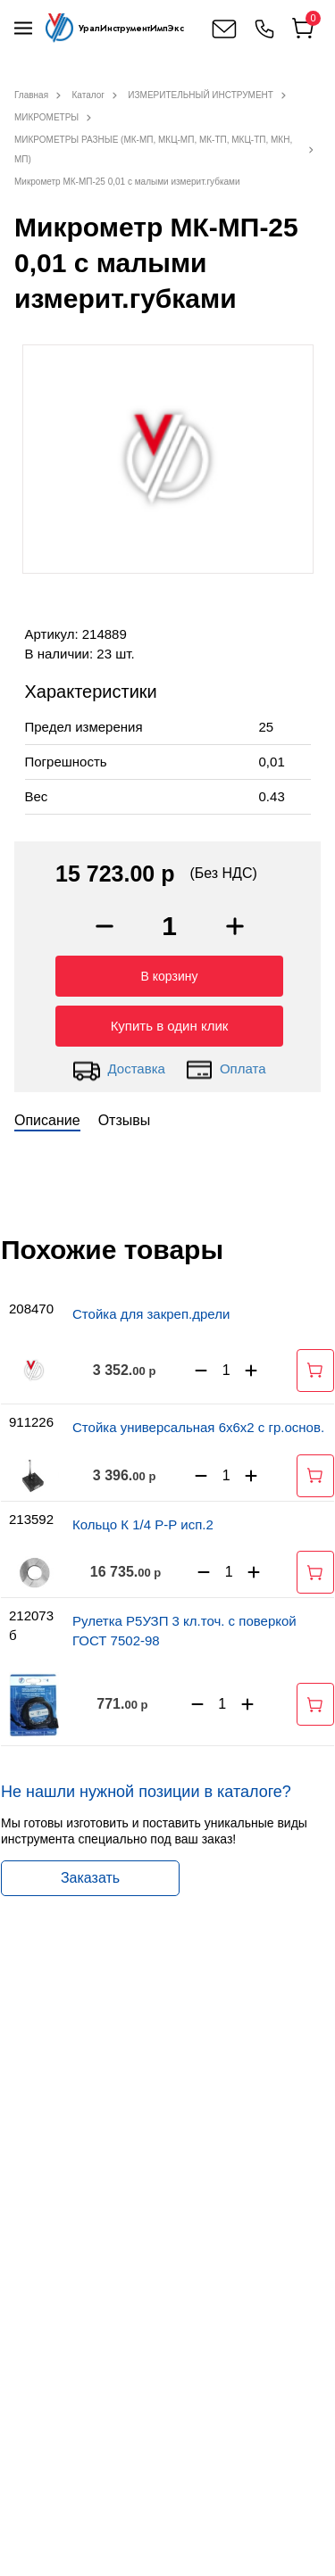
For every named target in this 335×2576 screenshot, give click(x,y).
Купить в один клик (170, 1025)
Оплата (225, 1070)
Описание (47, 1120)
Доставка (118, 1070)
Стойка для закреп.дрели (151, 1313)
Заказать (90, 1877)
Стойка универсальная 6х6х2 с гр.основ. (198, 1427)
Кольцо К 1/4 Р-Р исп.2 (143, 1524)
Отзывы (124, 1120)
